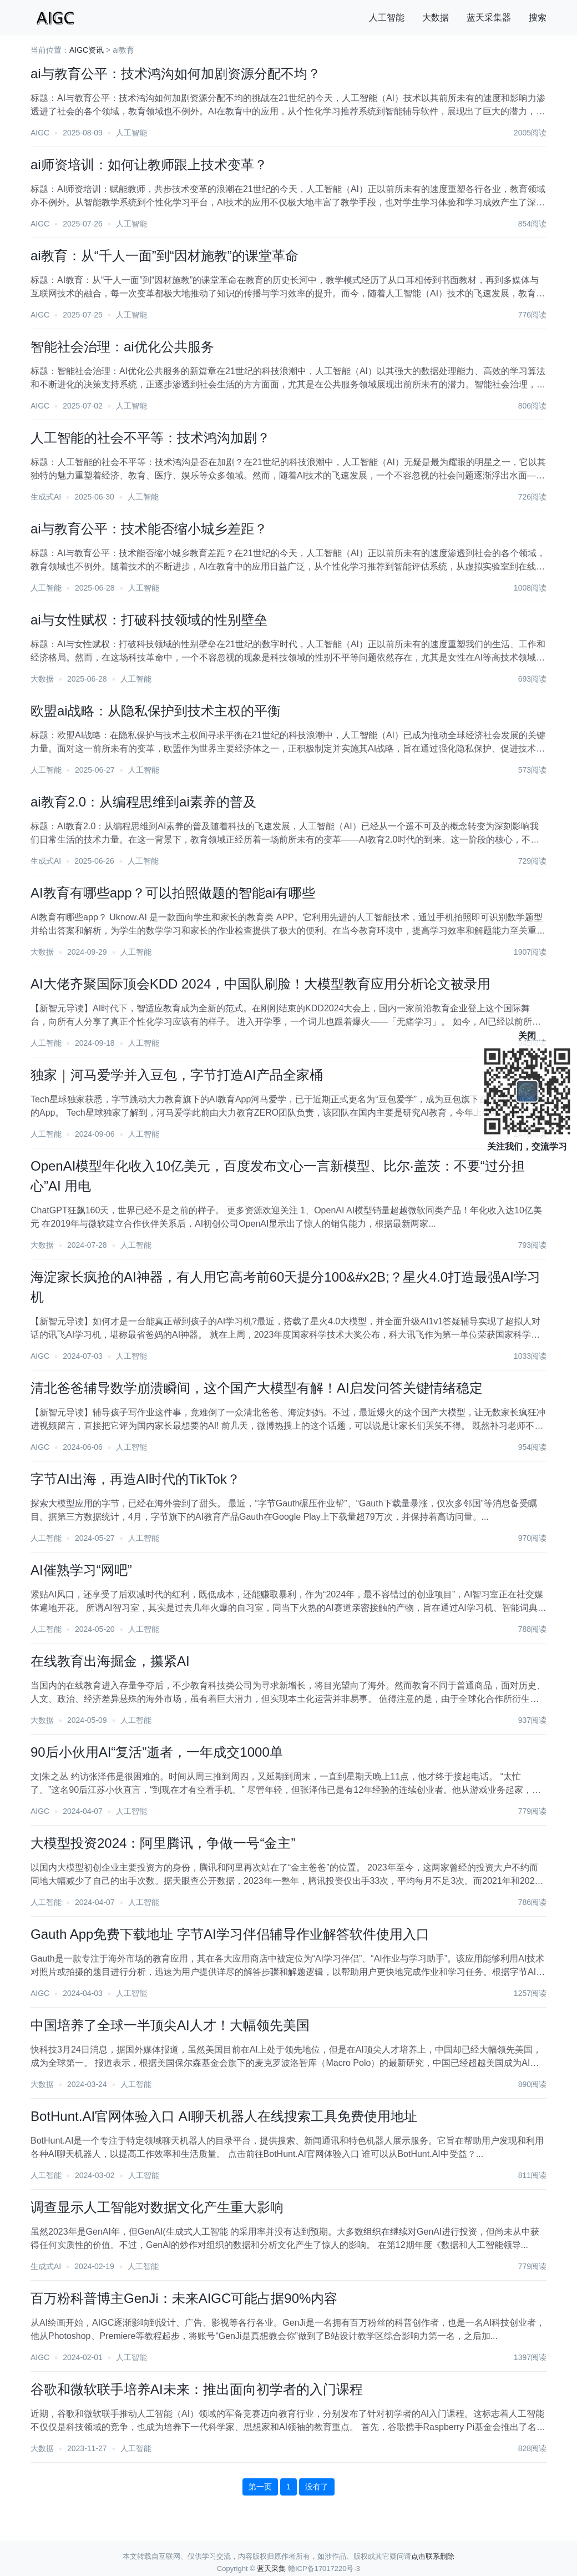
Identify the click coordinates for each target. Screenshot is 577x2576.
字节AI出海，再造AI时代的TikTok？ (135, 1478)
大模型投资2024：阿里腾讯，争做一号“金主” (163, 1843)
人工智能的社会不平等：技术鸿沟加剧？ (150, 437)
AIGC (40, 132)
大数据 (435, 17)
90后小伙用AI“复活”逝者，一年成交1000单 (157, 1752)
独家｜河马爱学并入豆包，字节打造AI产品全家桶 (177, 1074)
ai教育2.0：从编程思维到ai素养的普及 (143, 801)
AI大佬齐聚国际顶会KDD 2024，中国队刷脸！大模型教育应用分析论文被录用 (260, 983)
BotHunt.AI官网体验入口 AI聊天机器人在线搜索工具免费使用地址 (224, 2116)
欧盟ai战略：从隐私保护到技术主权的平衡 (156, 710)
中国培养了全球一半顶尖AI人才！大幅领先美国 (170, 2025)
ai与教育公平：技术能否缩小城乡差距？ (149, 528)
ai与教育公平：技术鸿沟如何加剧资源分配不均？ (176, 73)
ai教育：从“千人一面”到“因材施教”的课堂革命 (164, 255)
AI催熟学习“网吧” (81, 1569)
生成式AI (46, 496)
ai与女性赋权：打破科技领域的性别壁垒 (149, 619)
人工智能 (386, 17)
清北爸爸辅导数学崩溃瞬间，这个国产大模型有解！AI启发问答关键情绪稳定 (257, 1387)
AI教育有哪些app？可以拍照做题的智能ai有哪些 (173, 892)
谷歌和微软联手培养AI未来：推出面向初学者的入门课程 (197, 2389)
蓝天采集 (271, 2568)
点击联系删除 (432, 2556)
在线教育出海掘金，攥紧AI (110, 1661)
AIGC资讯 (86, 50)
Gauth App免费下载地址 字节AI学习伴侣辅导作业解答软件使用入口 (230, 1934)
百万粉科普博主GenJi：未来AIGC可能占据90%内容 (184, 2298)
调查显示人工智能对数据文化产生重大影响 (157, 2207)
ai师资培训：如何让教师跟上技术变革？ (149, 164)
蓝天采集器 (489, 17)
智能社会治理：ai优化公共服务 (122, 346)
